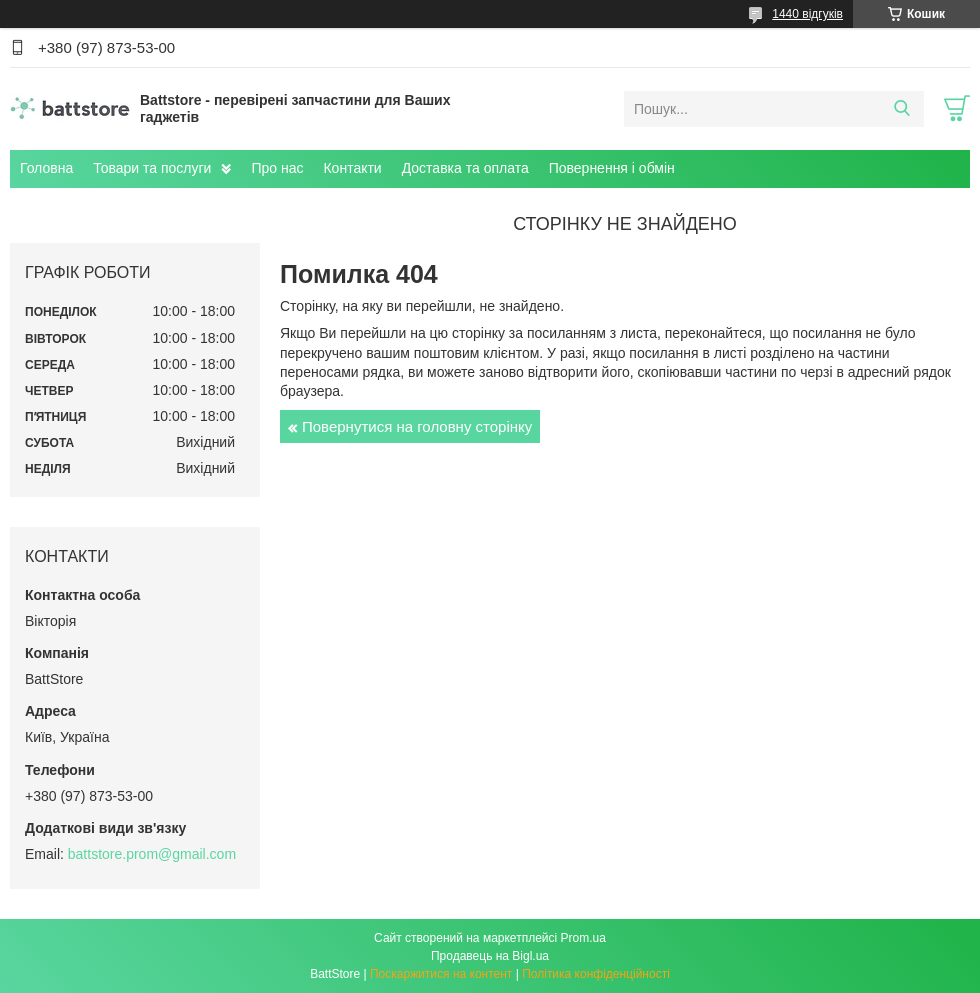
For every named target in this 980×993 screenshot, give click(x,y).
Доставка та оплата (465, 168)
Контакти (352, 168)
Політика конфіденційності (596, 974)
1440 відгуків (807, 14)
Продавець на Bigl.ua (490, 956)
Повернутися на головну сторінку (417, 426)
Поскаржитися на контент (441, 974)
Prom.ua (583, 938)
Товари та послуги (152, 168)
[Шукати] (901, 109)
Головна (46, 168)
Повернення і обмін (612, 168)
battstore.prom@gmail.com (152, 854)
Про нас (277, 168)
